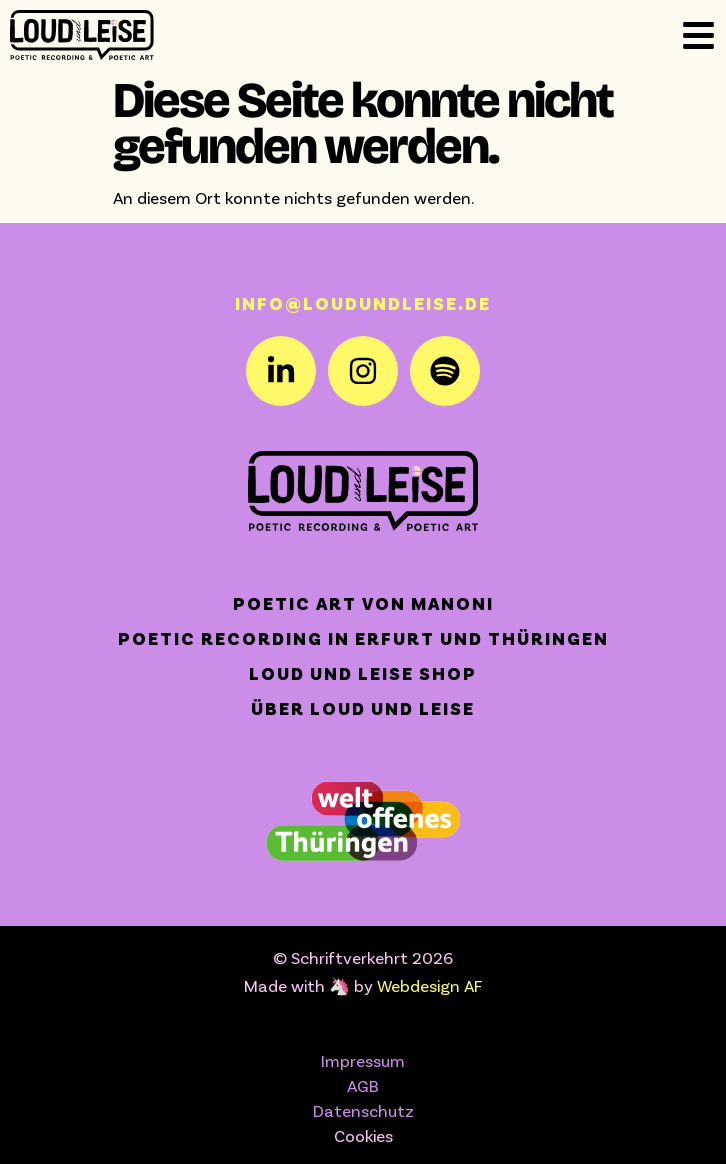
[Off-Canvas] (698, 35)
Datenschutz (363, 1110)
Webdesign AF (429, 985)
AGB (363, 1085)
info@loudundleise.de (363, 303)
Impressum (363, 1060)
